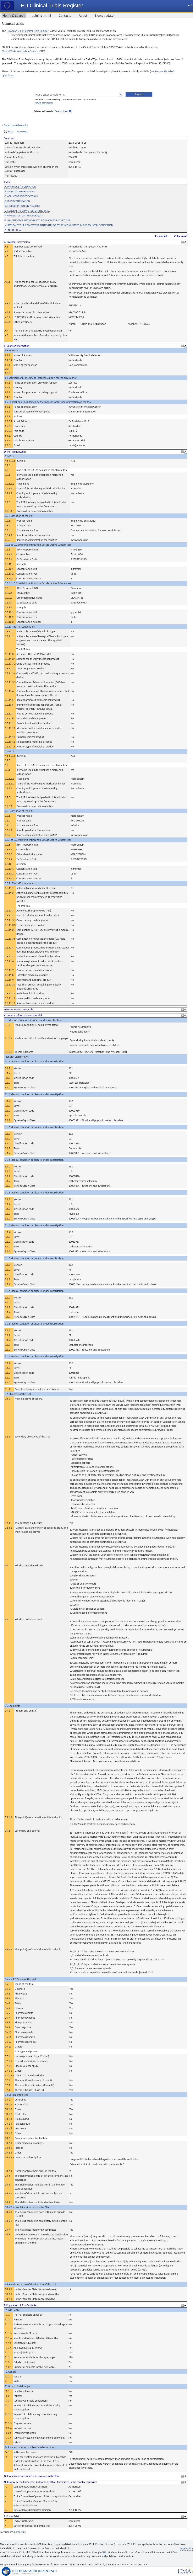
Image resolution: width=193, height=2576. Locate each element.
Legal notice (186, 2548)
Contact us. (20, 2532)
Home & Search (14, 15)
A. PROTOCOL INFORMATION (20, 186)
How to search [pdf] (44, 102)
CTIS (104, 2552)
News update (104, 15)
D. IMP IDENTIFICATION (17, 201)
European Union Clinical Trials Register (27, 31)
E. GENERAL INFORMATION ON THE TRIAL (27, 210)
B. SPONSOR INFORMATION (19, 191)
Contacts (65, 15)
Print (9, 131)
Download (23, 131)
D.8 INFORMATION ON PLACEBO (22, 206)
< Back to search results (15, 125)
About (83, 15)
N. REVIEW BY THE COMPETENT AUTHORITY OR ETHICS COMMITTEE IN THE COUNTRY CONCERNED (58, 225)
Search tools (61, 111)
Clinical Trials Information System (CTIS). (24, 51)
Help (190, 5)
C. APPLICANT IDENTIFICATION (21, 196)
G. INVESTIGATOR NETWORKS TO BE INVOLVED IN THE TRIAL (37, 220)
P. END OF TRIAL (13, 230)
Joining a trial (41, 15)
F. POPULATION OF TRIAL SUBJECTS (23, 215)
